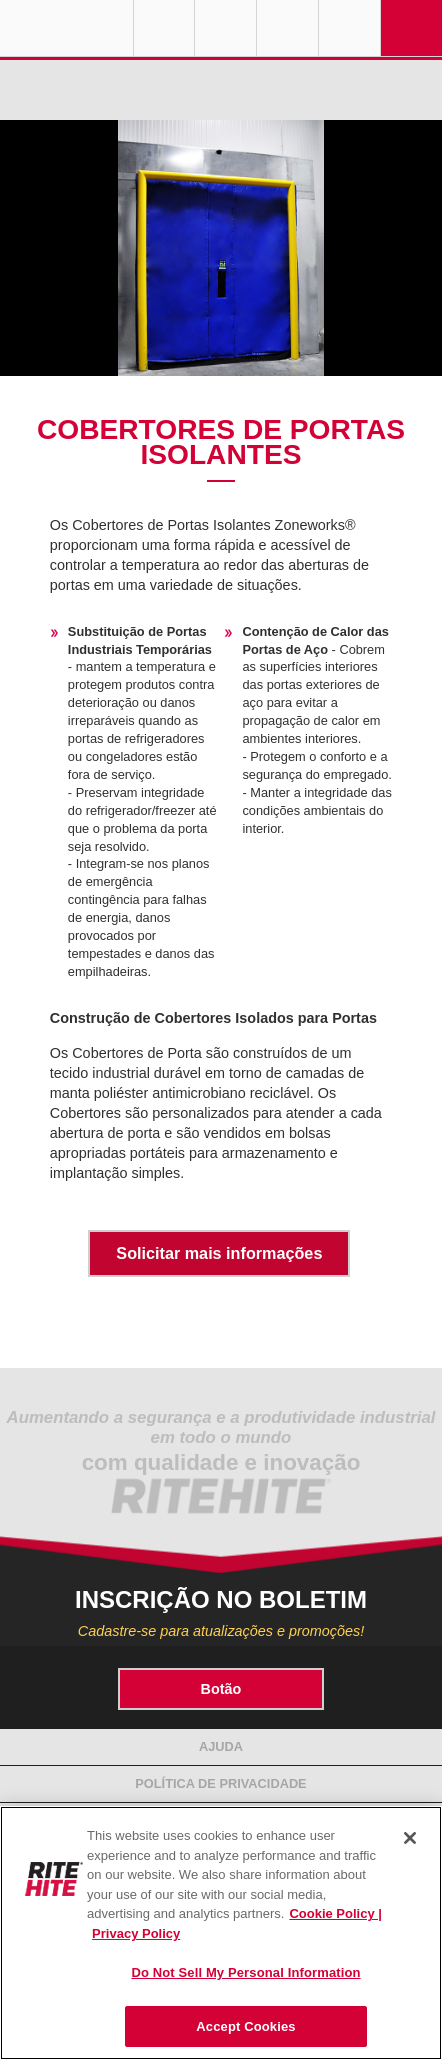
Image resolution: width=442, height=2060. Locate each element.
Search (349, 28)
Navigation (411, 28)
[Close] (410, 1838)
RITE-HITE (66, 28)
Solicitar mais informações (219, 1253)
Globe (164, 28)
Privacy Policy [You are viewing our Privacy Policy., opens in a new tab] (136, 1933)
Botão (221, 1689)
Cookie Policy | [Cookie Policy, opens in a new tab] (335, 1913)
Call (287, 28)
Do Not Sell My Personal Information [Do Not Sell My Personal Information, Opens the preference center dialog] (245, 1972)
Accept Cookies (245, 2026)
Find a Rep (225, 28)
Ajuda (221, 1746)
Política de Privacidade (220, 1783)
